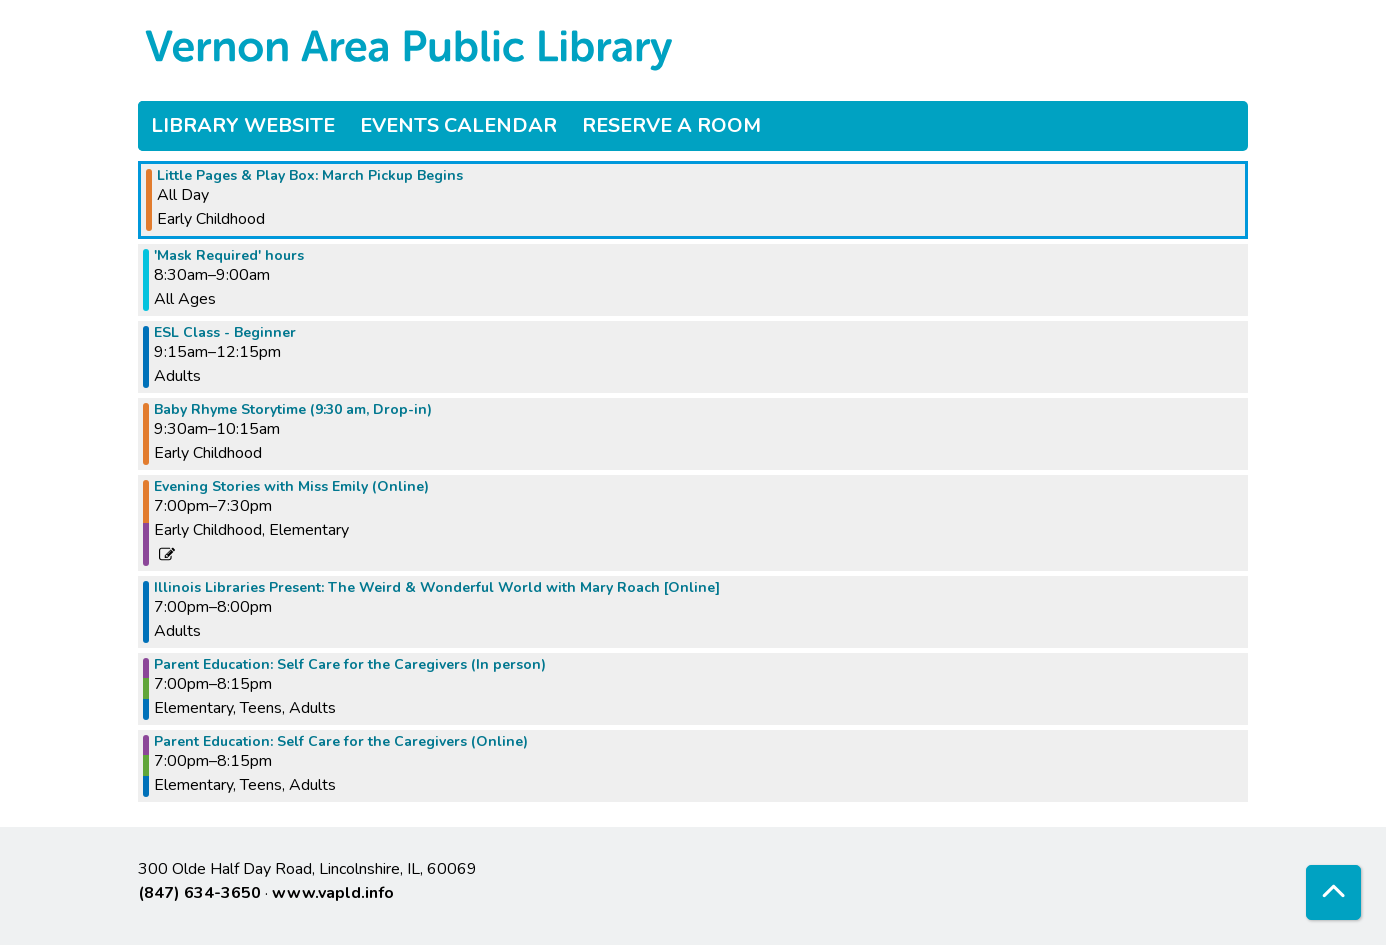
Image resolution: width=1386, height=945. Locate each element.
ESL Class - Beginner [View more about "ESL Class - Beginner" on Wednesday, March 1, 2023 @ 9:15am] (225, 333)
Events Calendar (458, 125)
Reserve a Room (671, 125)
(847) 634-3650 (199, 893)
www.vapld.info (333, 893)
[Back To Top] (1333, 892)
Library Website (243, 125)
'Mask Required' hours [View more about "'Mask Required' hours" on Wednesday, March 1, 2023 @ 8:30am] (229, 256)
